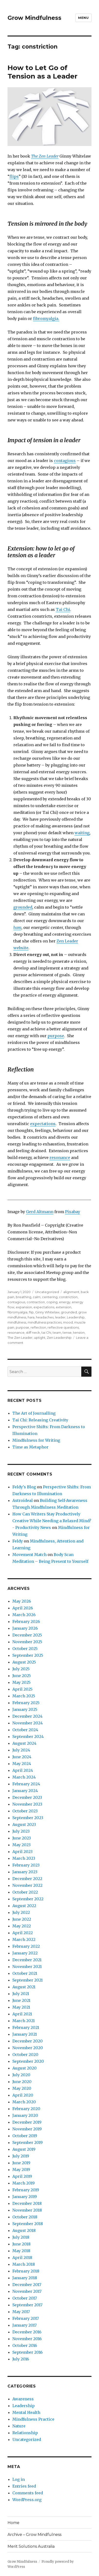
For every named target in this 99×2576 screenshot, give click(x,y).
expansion (24, 1307)
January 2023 (24, 1871)
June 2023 (21, 1838)
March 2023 (23, 1858)
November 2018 (27, 2210)
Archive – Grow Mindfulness (34, 2534)
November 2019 (27, 2129)
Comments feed (27, 2492)
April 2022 (22, 1932)
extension (63, 1307)
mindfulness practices (45, 1322)
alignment (71, 1292)
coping (52, 1302)
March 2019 (23, 2183)
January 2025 (24, 1709)
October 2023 (25, 1811)
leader (60, 1317)
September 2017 (27, 2304)
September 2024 (28, 1736)
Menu (83, 18)
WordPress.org (26, 2499)
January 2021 (24, 2034)
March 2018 (23, 2264)
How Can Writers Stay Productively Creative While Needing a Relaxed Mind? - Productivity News (51, 1521)
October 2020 (25, 2054)
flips (14, 176)
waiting (82, 832)
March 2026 (24, 1614)
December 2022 (27, 1878)
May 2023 (21, 1844)
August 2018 (24, 2230)
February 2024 (26, 1783)
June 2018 (21, 2244)
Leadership (76, 1317)
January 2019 (24, 2196)
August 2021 (23, 1986)
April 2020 (22, 2095)
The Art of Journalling (34, 1413)
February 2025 (26, 1702)
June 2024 (21, 1756)
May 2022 (21, 1926)
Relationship (25, 2432)
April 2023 (22, 1851)
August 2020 (24, 2068)
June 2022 (21, 1919)
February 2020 (26, 2108)
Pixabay (72, 1211)
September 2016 (27, 2352)
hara (17, 927)
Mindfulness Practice (33, 2419)
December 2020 (27, 2041)
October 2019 (24, 2135)
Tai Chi (63, 609)
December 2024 (27, 1716)
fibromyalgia (17, 1312)
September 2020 (28, 2061)
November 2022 (27, 1885)
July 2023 (21, 1831)
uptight (39, 1337)
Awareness (23, 2398)
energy (64, 1302)
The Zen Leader (44, 156)
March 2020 (24, 2101)
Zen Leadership (59, 1337)
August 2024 (24, 1743)
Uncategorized (47, 1292)
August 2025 (24, 1662)
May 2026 (21, 1601)
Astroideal (22, 1500)
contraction (36, 1302)
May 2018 (21, 2250)
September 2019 (27, 2142)
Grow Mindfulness (34, 17)
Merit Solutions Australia (31, 2546)
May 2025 (21, 1682)
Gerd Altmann (39, 1211)
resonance (60, 1157)
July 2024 (21, 1750)
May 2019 (21, 2169)
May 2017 (21, 2311)
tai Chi (46, 1332)
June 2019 (21, 2162)
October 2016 (24, 2345)
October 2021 (24, 1973)
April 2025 (22, 1689)
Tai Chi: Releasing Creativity (40, 1420)
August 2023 (24, 1824)
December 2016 (26, 2332)
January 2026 (25, 1628)
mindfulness (17, 1322)
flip (31, 1312)
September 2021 (27, 1980)
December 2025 (27, 1635)
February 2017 (25, 2318)
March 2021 (23, 2020)
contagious (65, 460)
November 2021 (27, 1966)
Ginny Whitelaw (47, 1312)
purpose (56, 1035)
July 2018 (20, 2237)
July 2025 (21, 1668)
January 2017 (24, 2325)
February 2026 (26, 1621)
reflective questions (63, 1327)
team (57, 1332)
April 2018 (22, 2257)
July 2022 (21, 1912)
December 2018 (27, 2203)
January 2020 (25, 2115)
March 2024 (24, 1777)
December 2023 (27, 1797)
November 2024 (27, 1723)
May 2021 (21, 2007)
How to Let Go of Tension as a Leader (42, 72)
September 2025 (27, 1655)
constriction (68, 1297)
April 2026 (22, 1608)
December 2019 (26, 2122)
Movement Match (29, 1554)
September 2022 (27, 1898)
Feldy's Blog (24, 1486)
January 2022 (25, 1953)
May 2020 (21, 2088)
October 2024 (25, 1729)
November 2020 (27, 2047)
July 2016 (20, 2359)
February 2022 (26, 1946)
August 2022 (24, 1905)
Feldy (17, 1541)
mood (68, 1322)
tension (79, 1332)
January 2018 (24, 2277)
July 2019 (20, 2156)
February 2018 (25, 2271)
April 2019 (22, 2176)
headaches (45, 1317)
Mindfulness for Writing (36, 1440)
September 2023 (27, 1817)
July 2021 (20, 1993)
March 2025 (23, 1695)
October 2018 (24, 2216)
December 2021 (26, 1959)
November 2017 (26, 2291)
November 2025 (27, 1641)
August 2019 (23, 2149)
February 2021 (25, 2027)
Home (13, 2522)
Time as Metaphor (30, 1447)
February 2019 (25, 2189)
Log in (18, 2479)
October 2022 (25, 1892)
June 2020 (22, 2081)
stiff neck (33, 1332)
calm (37, 1297)
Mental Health (26, 2412)
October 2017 (24, 2298)
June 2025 (21, 1675)
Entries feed (24, 2486)
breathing (23, 1297)
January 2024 (25, 1790)
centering (50, 1297)
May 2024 (21, 1763)
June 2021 (21, 2000)
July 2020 (21, 2074)
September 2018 (27, 2223)
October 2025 (25, 1648)
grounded (22, 907)
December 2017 (26, 2284)
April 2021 (22, 2014)
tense (67, 1332)
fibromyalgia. (46, 318)
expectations (43, 1123)
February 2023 (26, 1865)
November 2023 (27, 1804)
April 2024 (22, 1770)
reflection (38, 1327)
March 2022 (23, 1939)
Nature (18, 2426)
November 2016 (27, 2338)
